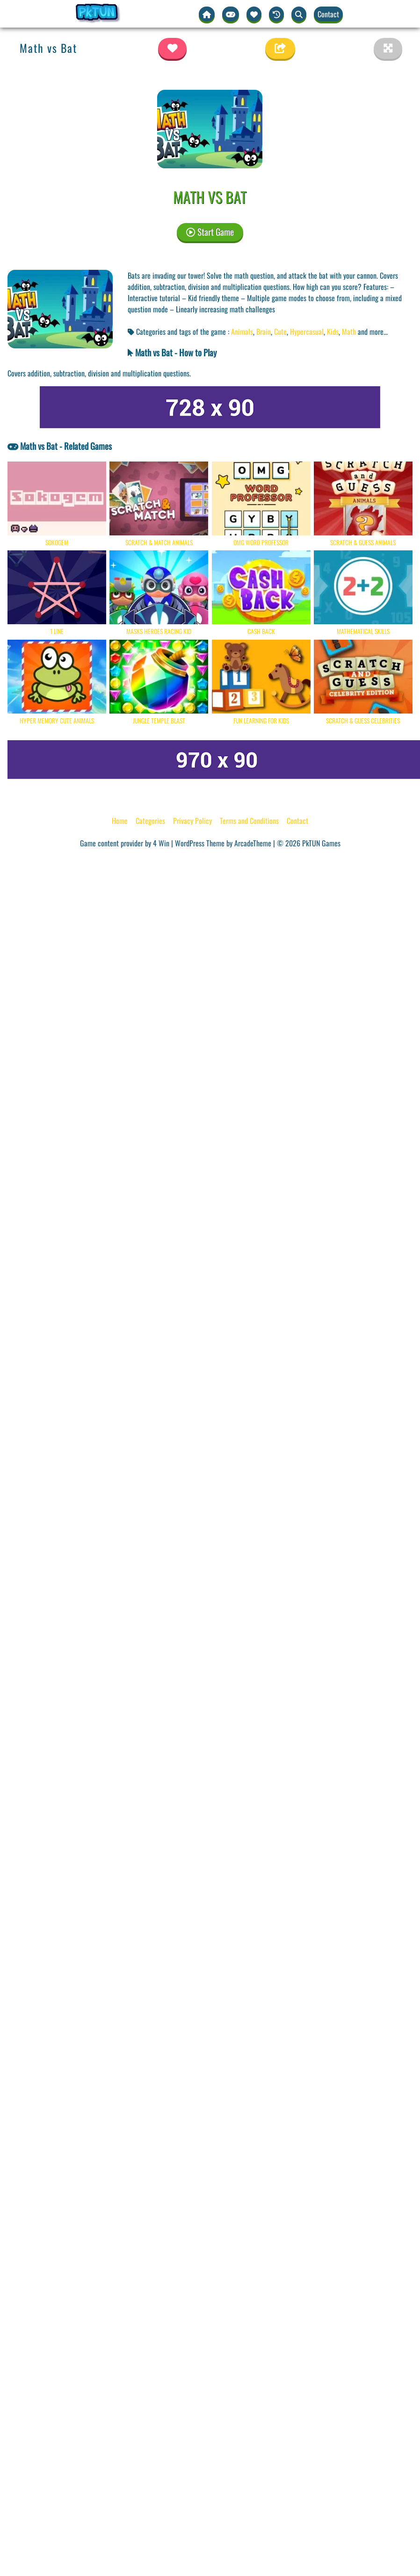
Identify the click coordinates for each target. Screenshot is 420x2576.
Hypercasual (307, 331)
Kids (333, 331)
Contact (328, 14)
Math (349, 331)
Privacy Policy (192, 820)
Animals (242, 331)
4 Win (161, 843)
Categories (150, 820)
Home (120, 820)
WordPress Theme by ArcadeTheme (223, 843)
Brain (263, 331)
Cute (280, 331)
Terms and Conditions (249, 820)
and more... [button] (373, 331)
